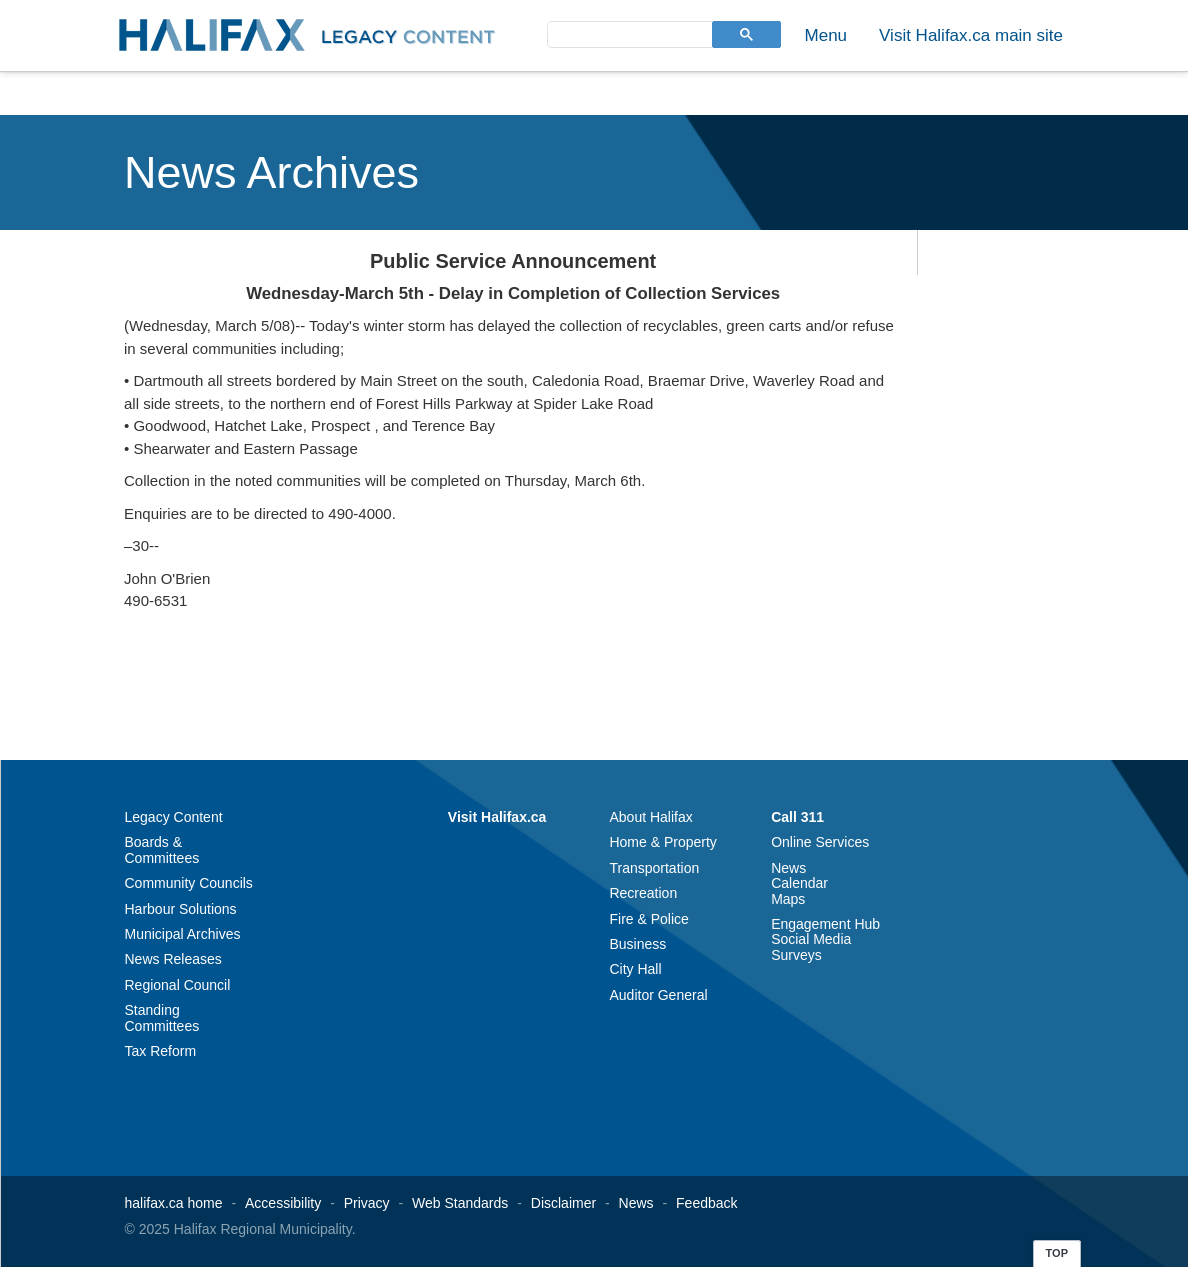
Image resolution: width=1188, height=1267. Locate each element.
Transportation (654, 868)
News (788, 868)
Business (637, 944)
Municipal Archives (183, 934)
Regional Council (178, 985)
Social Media (811, 939)
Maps (788, 899)
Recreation (643, 893)
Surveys (796, 955)
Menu (826, 35)
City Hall (635, 969)
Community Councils (189, 883)
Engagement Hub (825, 924)
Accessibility (283, 1203)
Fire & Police (648, 919)
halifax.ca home (174, 1203)
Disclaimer (563, 1203)
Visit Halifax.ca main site (971, 35)
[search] (628, 33)
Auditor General (658, 995)
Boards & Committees (162, 849)
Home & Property (662, 842)
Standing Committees (162, 1017)
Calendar (799, 883)
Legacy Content (174, 817)
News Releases (173, 959)
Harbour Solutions (181, 909)
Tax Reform (161, 1051)
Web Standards (460, 1203)
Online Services (820, 842)
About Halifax (650, 817)
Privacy (367, 1203)
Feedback (706, 1203)
